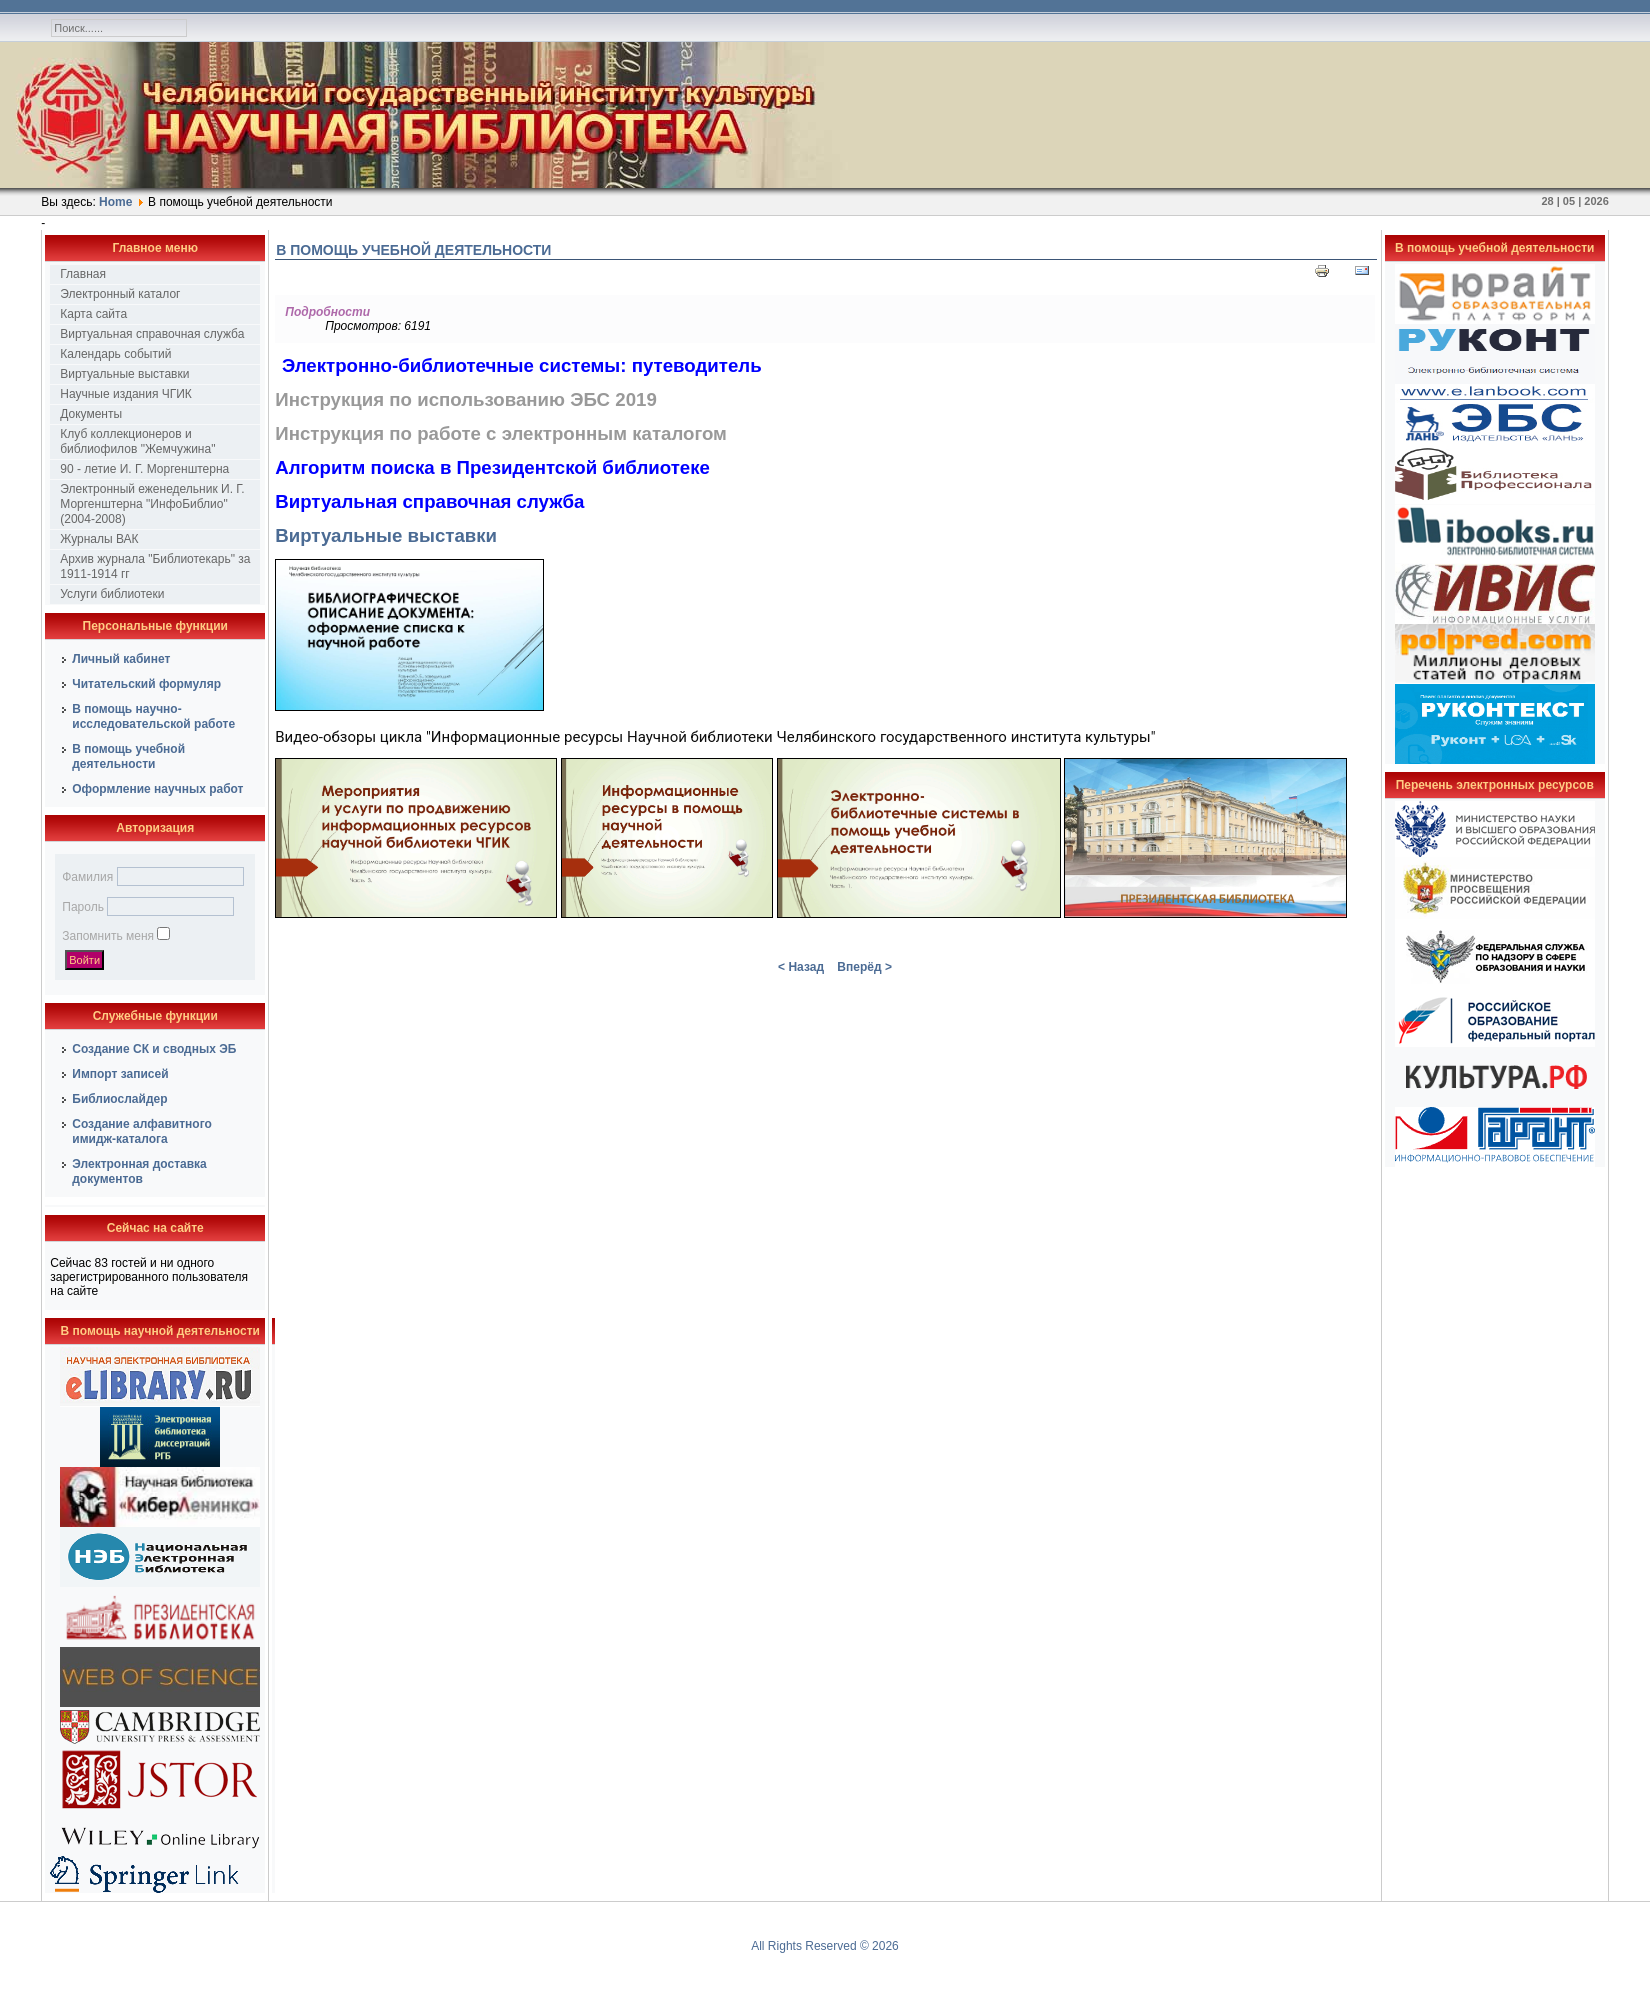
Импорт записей (120, 1074)
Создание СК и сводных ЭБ (154, 1049)
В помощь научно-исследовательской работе (153, 716)
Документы (91, 414)
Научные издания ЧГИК (126, 394)
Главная (83, 274)
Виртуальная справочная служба (152, 334)
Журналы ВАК (99, 539)
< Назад (801, 967)
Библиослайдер (119, 1099)
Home (115, 202)
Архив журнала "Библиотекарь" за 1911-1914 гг (155, 566)
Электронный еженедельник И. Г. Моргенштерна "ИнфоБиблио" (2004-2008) (152, 504)
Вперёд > (864, 967)
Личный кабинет (121, 659)
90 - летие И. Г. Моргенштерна (144, 469)
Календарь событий (115, 354)
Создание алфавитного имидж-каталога (142, 1131)
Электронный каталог (120, 294)
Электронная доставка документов (139, 1171)
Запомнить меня (108, 936)
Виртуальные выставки (124, 374)
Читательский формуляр (146, 684)
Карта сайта (93, 314)
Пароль (83, 907)
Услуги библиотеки (112, 594)
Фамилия (87, 877)
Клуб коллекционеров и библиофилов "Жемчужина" (137, 441)
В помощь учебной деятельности (128, 756)
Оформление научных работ (157, 789)
